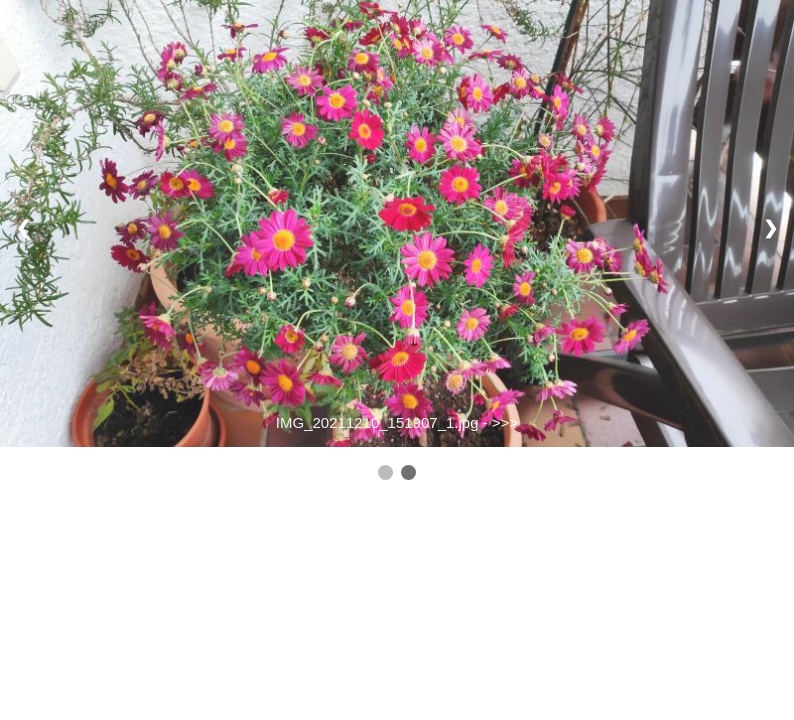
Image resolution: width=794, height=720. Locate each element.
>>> (505, 422)
